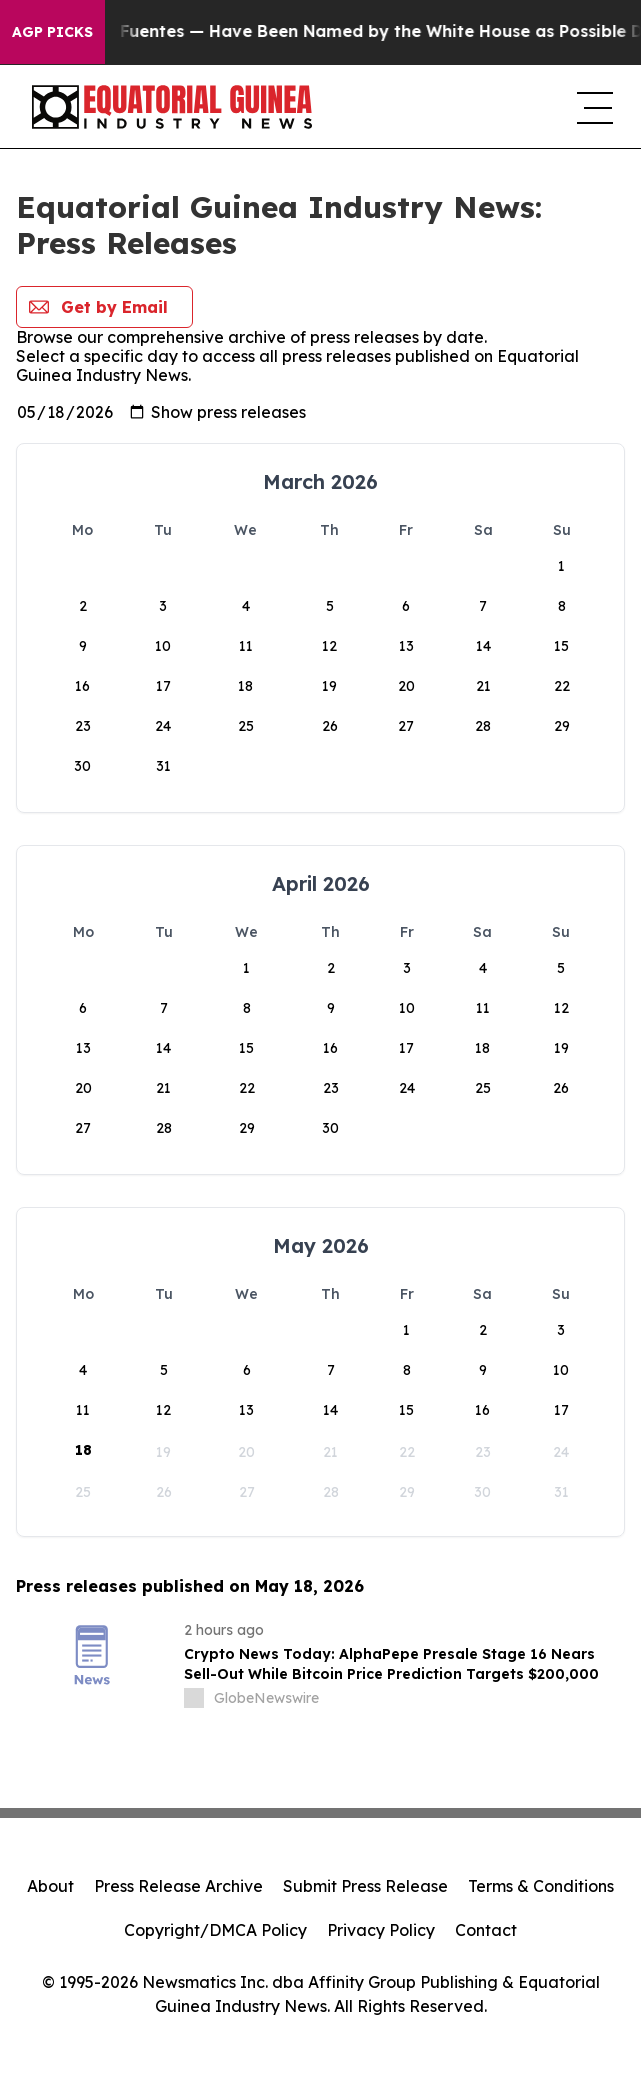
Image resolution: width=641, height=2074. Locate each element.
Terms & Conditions (541, 1886)
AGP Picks (52, 32)
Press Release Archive (178, 1886)
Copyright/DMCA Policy (215, 1930)
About (50, 1886)
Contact (486, 1930)
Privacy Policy (381, 1930)
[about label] (194, 1698)
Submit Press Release (365, 1886)
